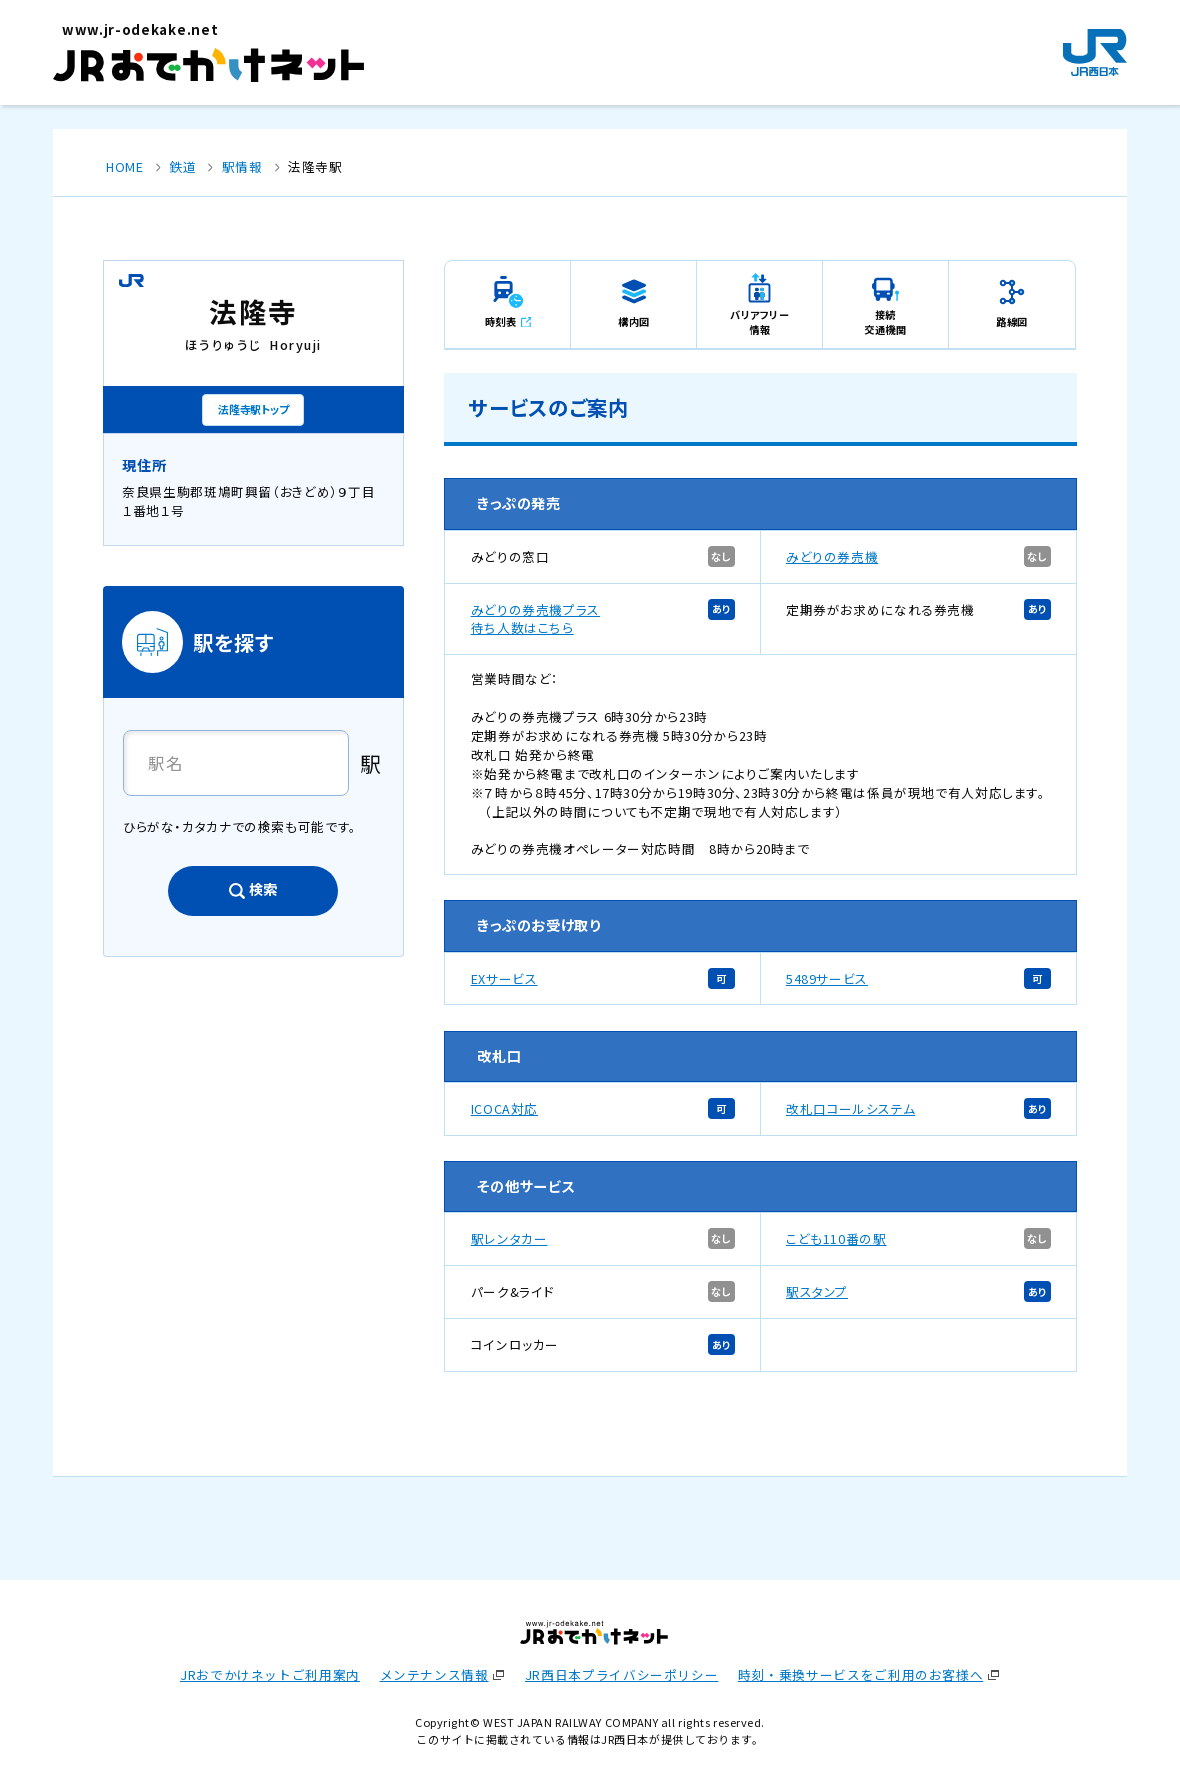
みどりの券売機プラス (535, 609)
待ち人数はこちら (522, 627)
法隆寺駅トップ (253, 409)
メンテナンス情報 (434, 1674)
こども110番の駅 (836, 1238)
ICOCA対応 (504, 1108)
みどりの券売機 (832, 556)
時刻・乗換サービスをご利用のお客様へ (860, 1674)
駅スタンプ (817, 1291)
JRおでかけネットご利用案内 (270, 1674)
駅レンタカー (509, 1238)
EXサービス (504, 978)
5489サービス (827, 978)
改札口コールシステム (850, 1108)
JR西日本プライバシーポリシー (621, 1674)
